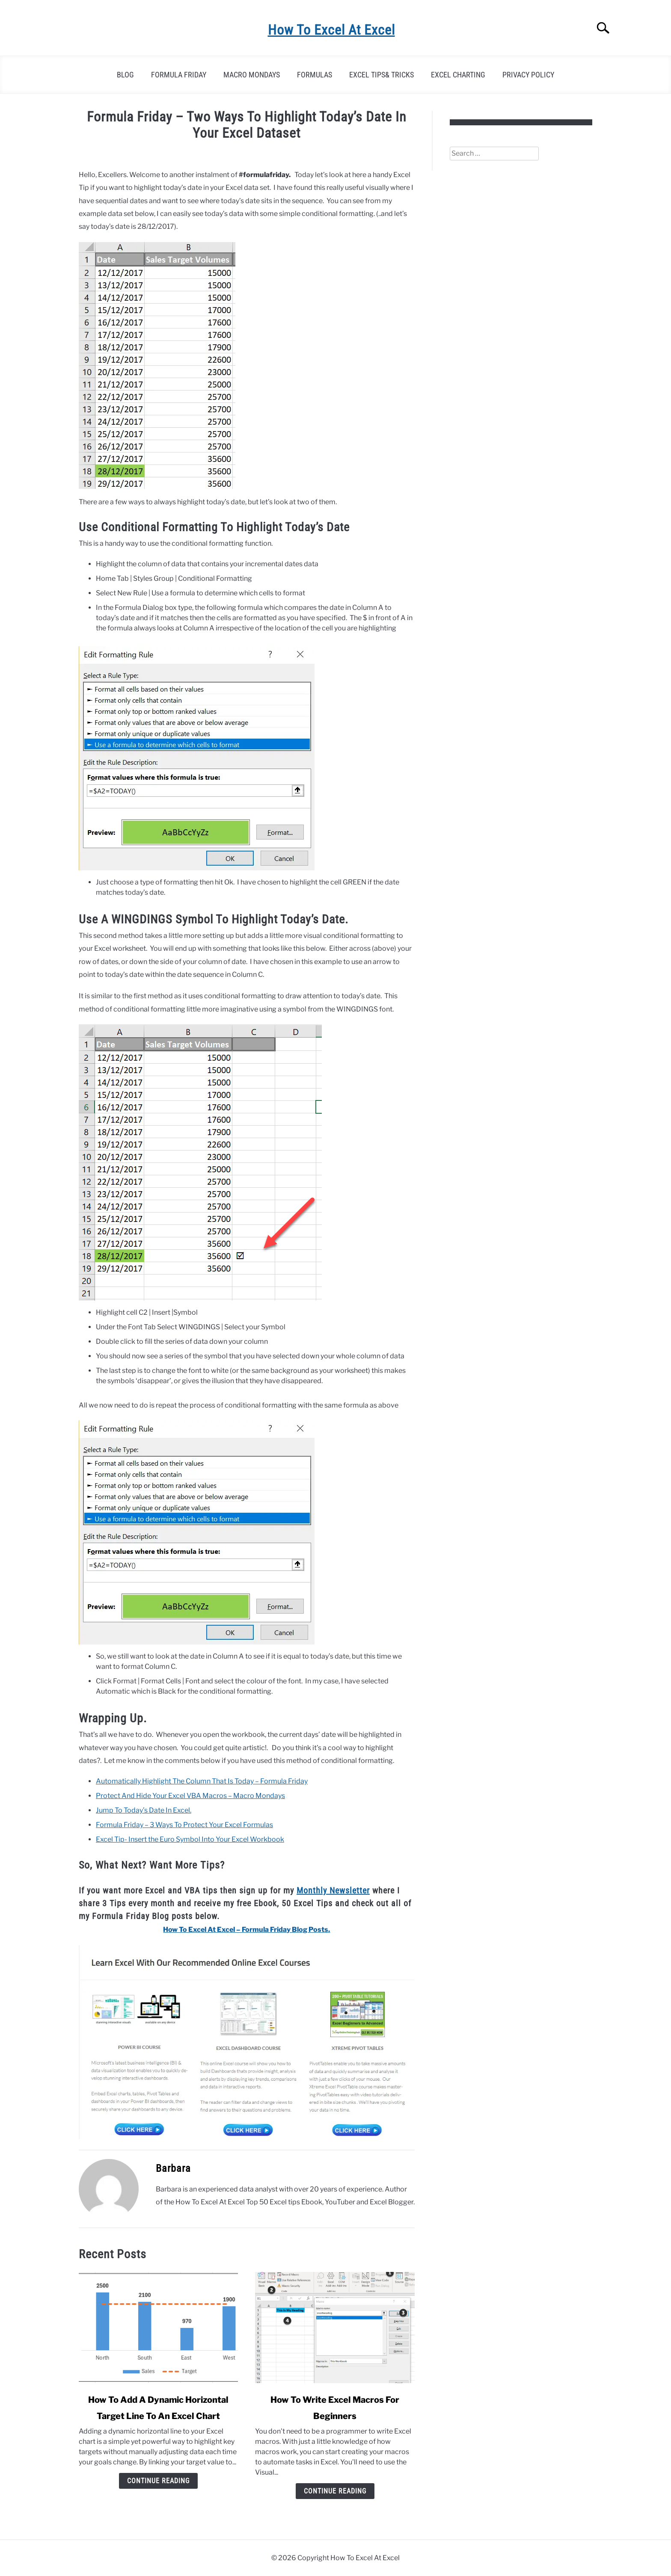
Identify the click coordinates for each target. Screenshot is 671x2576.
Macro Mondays (251, 74)
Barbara (173, 2168)
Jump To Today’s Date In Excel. (143, 1810)
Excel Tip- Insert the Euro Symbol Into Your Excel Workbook (190, 1839)
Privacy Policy (528, 74)
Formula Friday (178, 74)
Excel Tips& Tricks (381, 74)
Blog (125, 74)
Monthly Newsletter (333, 1890)
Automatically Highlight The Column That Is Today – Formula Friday (202, 1781)
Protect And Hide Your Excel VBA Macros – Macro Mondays (190, 1796)
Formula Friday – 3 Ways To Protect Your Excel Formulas (184, 1825)
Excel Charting (458, 74)
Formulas (314, 74)
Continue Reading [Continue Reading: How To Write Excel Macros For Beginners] (335, 2491)
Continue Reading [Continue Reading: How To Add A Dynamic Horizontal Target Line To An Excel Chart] (158, 2481)
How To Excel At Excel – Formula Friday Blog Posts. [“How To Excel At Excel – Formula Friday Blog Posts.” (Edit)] (246, 1929)
